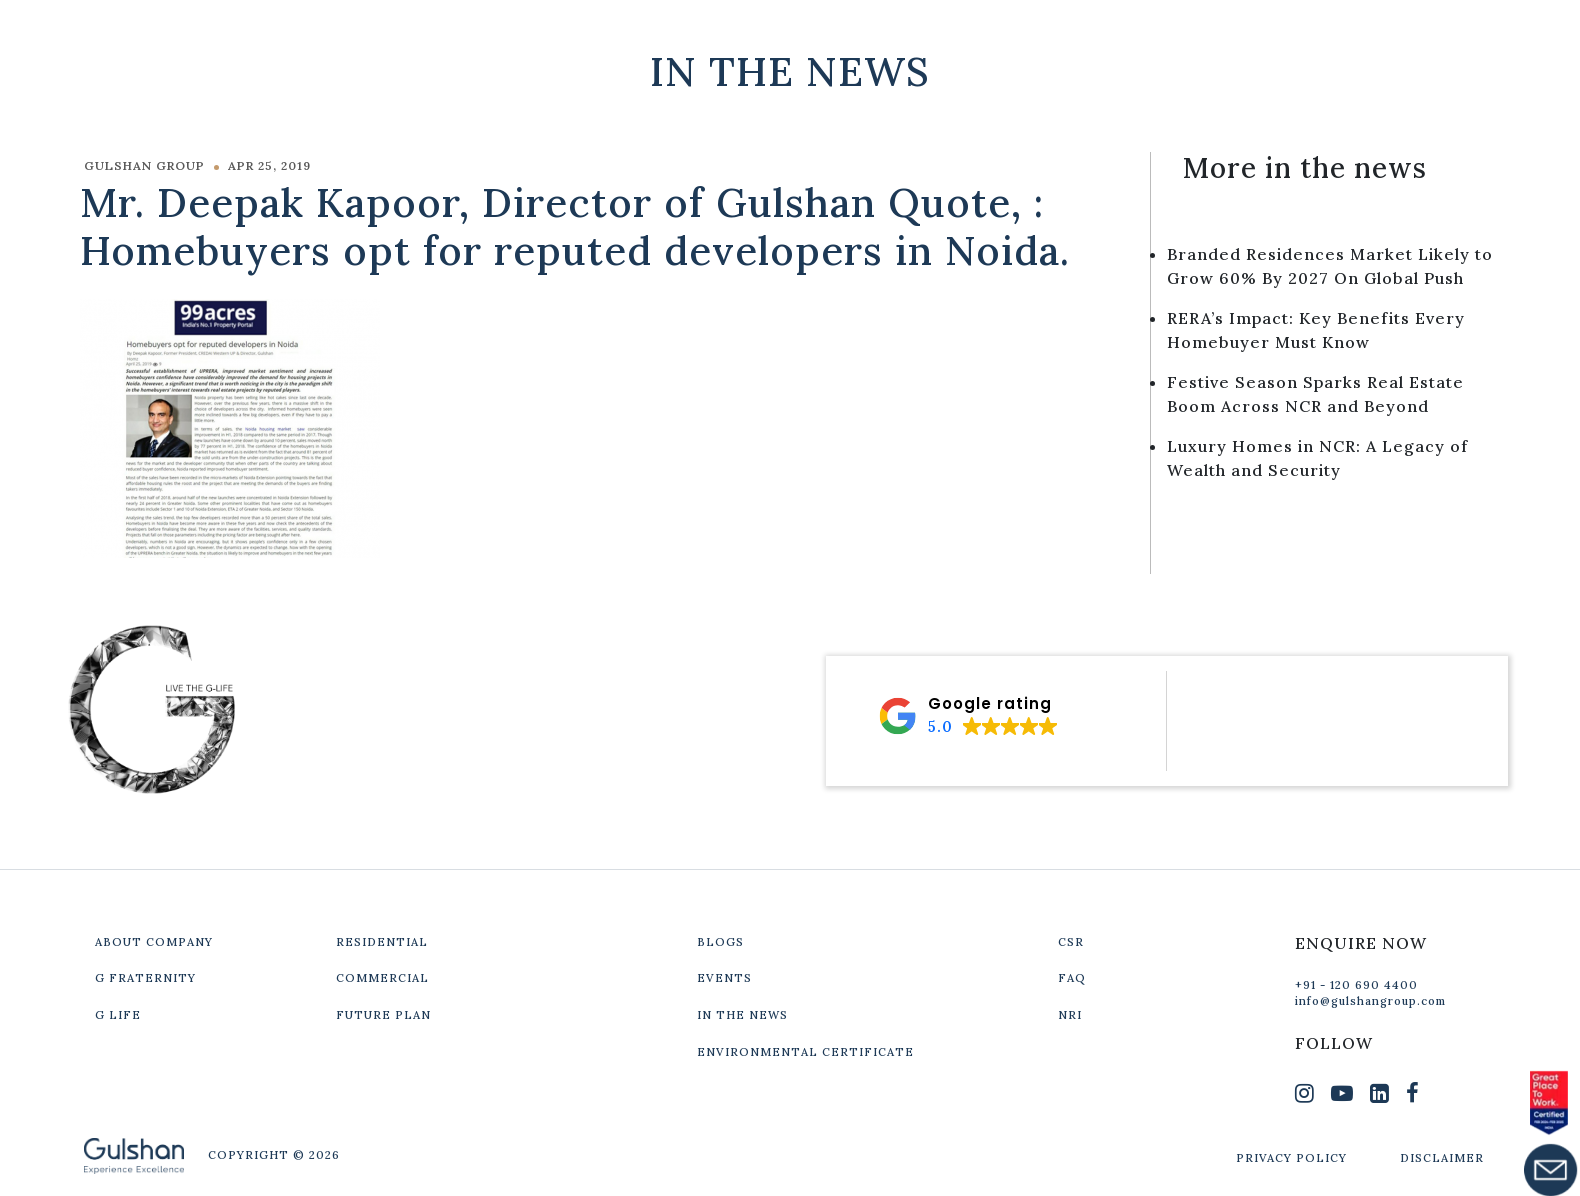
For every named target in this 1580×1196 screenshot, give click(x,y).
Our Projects (1176, 32)
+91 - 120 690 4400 (1356, 985)
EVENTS (724, 978)
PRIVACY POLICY (1291, 1158)
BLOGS (720, 942)
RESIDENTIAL (382, 942)
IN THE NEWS (742, 1015)
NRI (1070, 1015)
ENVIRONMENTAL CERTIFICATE (805, 1052)
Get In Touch (1365, 32)
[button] (968, 716)
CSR (1071, 942)
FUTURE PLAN (383, 1015)
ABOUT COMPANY (154, 942)
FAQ (1072, 978)
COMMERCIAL (382, 978)
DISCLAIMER (1442, 1158)
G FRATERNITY (145, 978)
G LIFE (118, 1015)
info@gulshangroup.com (1370, 1001)
